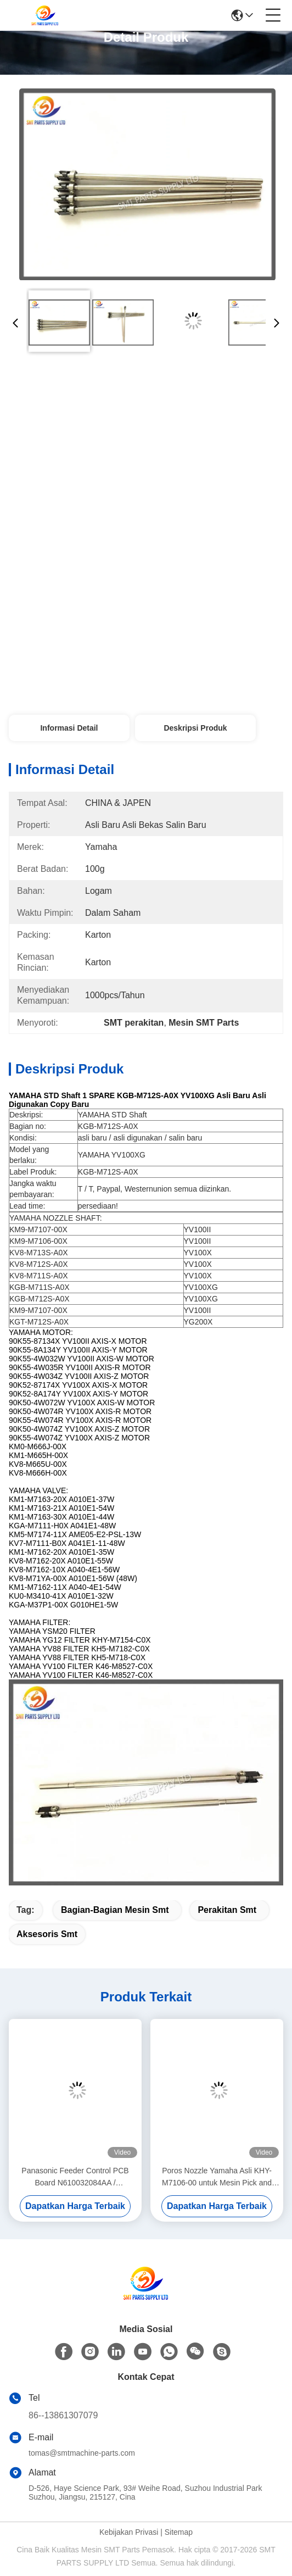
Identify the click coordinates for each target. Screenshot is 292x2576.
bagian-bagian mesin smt (115, 1910)
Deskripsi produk (195, 728)
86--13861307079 (63, 2415)
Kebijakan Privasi (128, 2532)
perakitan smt (227, 1910)
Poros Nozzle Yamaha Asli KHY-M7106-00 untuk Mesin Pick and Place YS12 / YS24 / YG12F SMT (217, 2177)
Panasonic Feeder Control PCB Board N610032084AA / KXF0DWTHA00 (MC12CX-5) (74, 2177)
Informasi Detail (69, 728)
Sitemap (179, 2532)
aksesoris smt (46, 1934)
